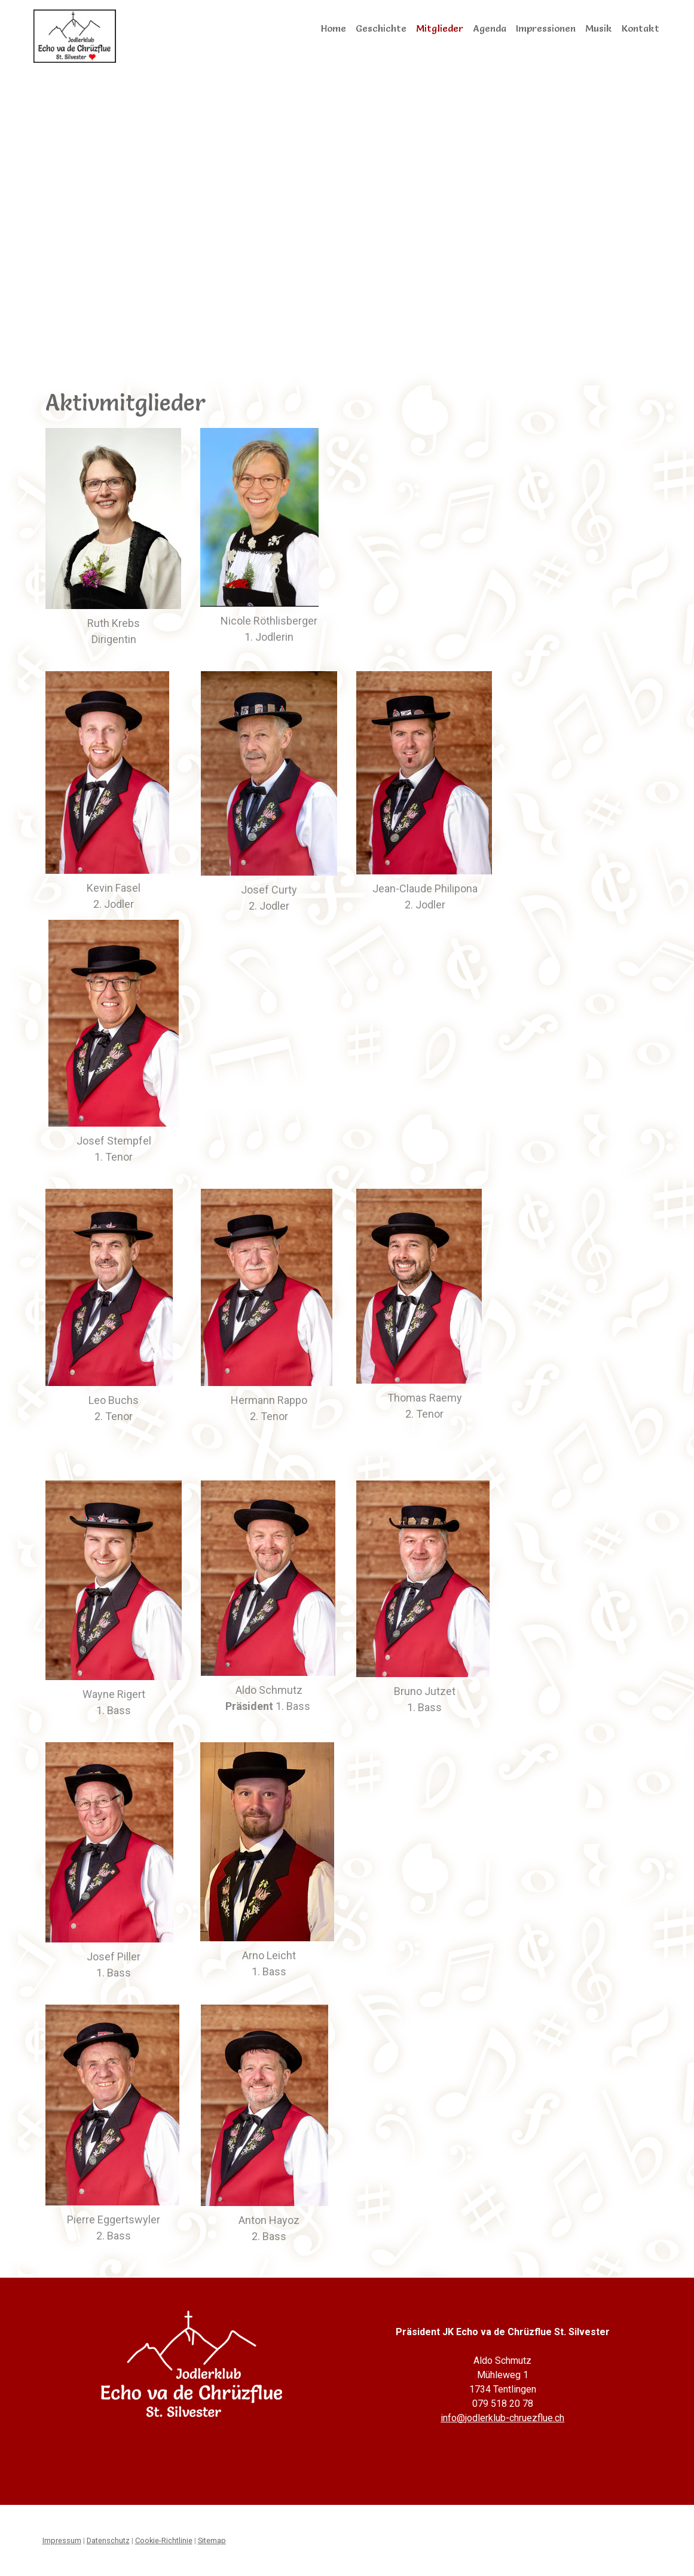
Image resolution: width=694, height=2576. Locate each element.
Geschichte (381, 28)
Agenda (489, 28)
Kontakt (640, 28)
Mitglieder (439, 28)
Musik (598, 28)
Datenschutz (108, 2540)
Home (333, 28)
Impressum (61, 2540)
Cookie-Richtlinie (163, 2540)
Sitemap (212, 2540)
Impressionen (546, 28)
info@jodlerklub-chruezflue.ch (502, 2418)
